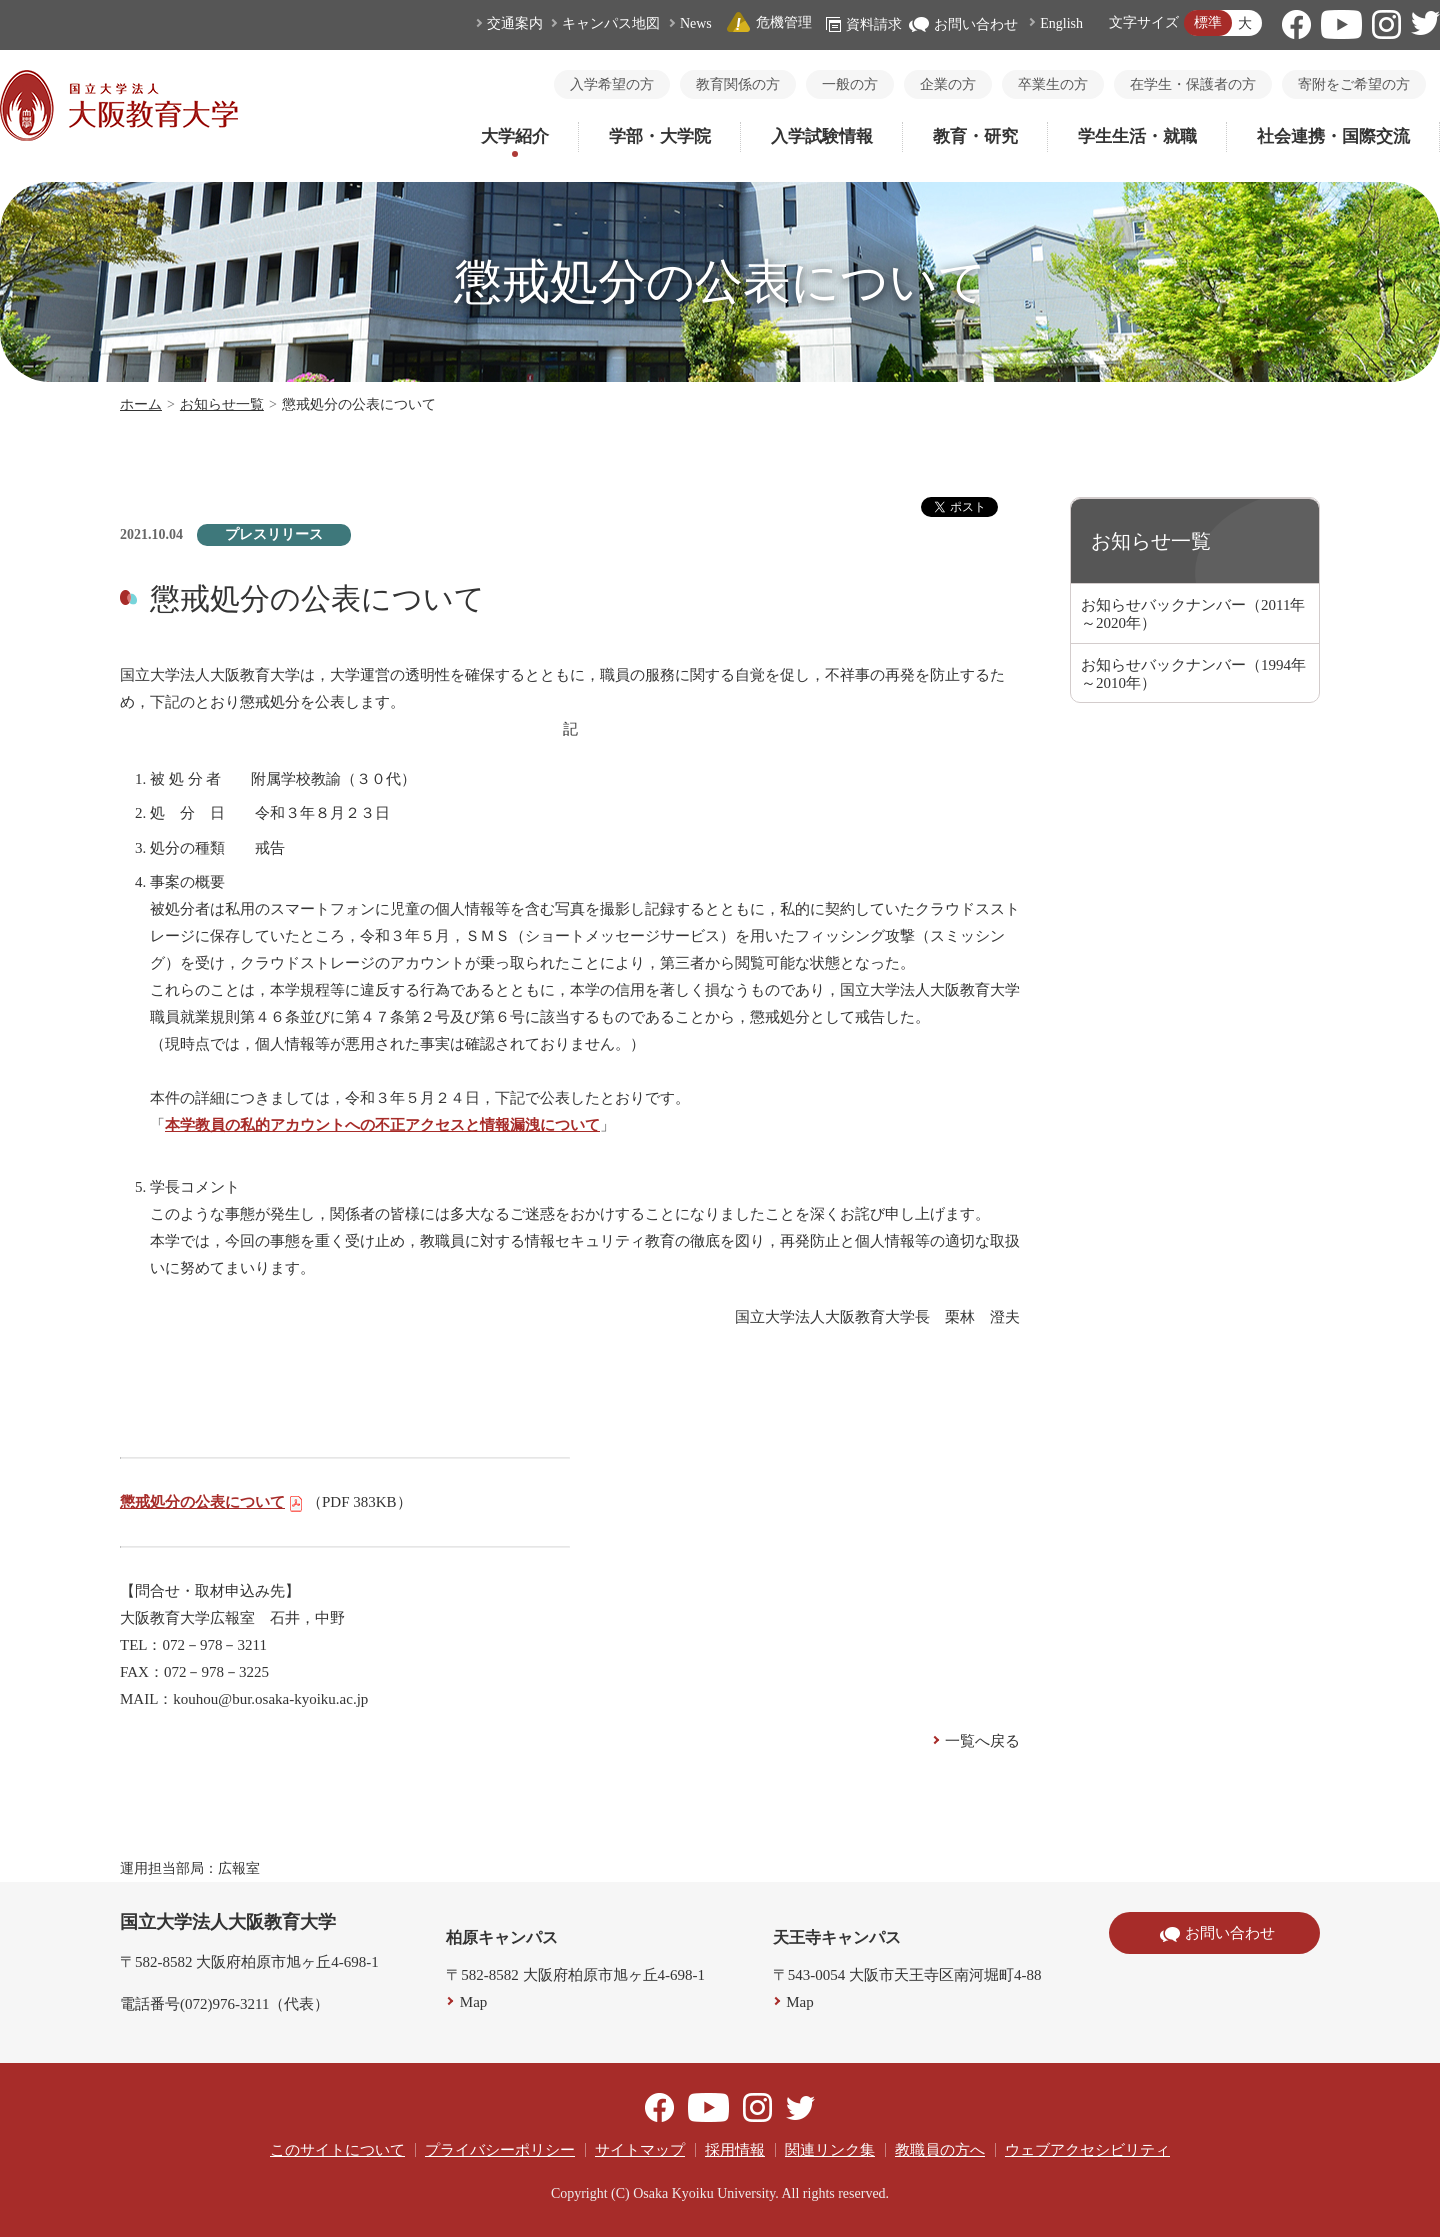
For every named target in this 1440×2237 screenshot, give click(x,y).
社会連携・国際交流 (1333, 136)
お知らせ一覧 (222, 404)
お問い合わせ (963, 24)
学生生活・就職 (1137, 136)
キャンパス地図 (611, 23)
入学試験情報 (822, 136)
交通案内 (515, 23)
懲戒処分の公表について (212, 1502)
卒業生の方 (1053, 84)
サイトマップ (640, 2150)
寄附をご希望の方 (1354, 84)
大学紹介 (515, 136)
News (696, 23)
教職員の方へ (940, 2150)
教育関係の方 (738, 84)
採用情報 (735, 2150)
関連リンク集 (830, 2150)
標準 (1208, 22)
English (1061, 23)
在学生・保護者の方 (1193, 84)
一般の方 (850, 84)
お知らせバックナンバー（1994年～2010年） (1193, 674)
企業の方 (948, 84)
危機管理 (769, 22)
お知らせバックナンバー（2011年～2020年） (1193, 614)
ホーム (141, 404)
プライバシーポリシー (500, 2150)
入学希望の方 (612, 84)
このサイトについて (337, 2150)
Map (474, 2002)
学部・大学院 (660, 136)
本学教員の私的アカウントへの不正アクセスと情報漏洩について (382, 1125)
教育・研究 (975, 136)
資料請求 (864, 24)
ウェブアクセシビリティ (1087, 2150)
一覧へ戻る (982, 1741)
